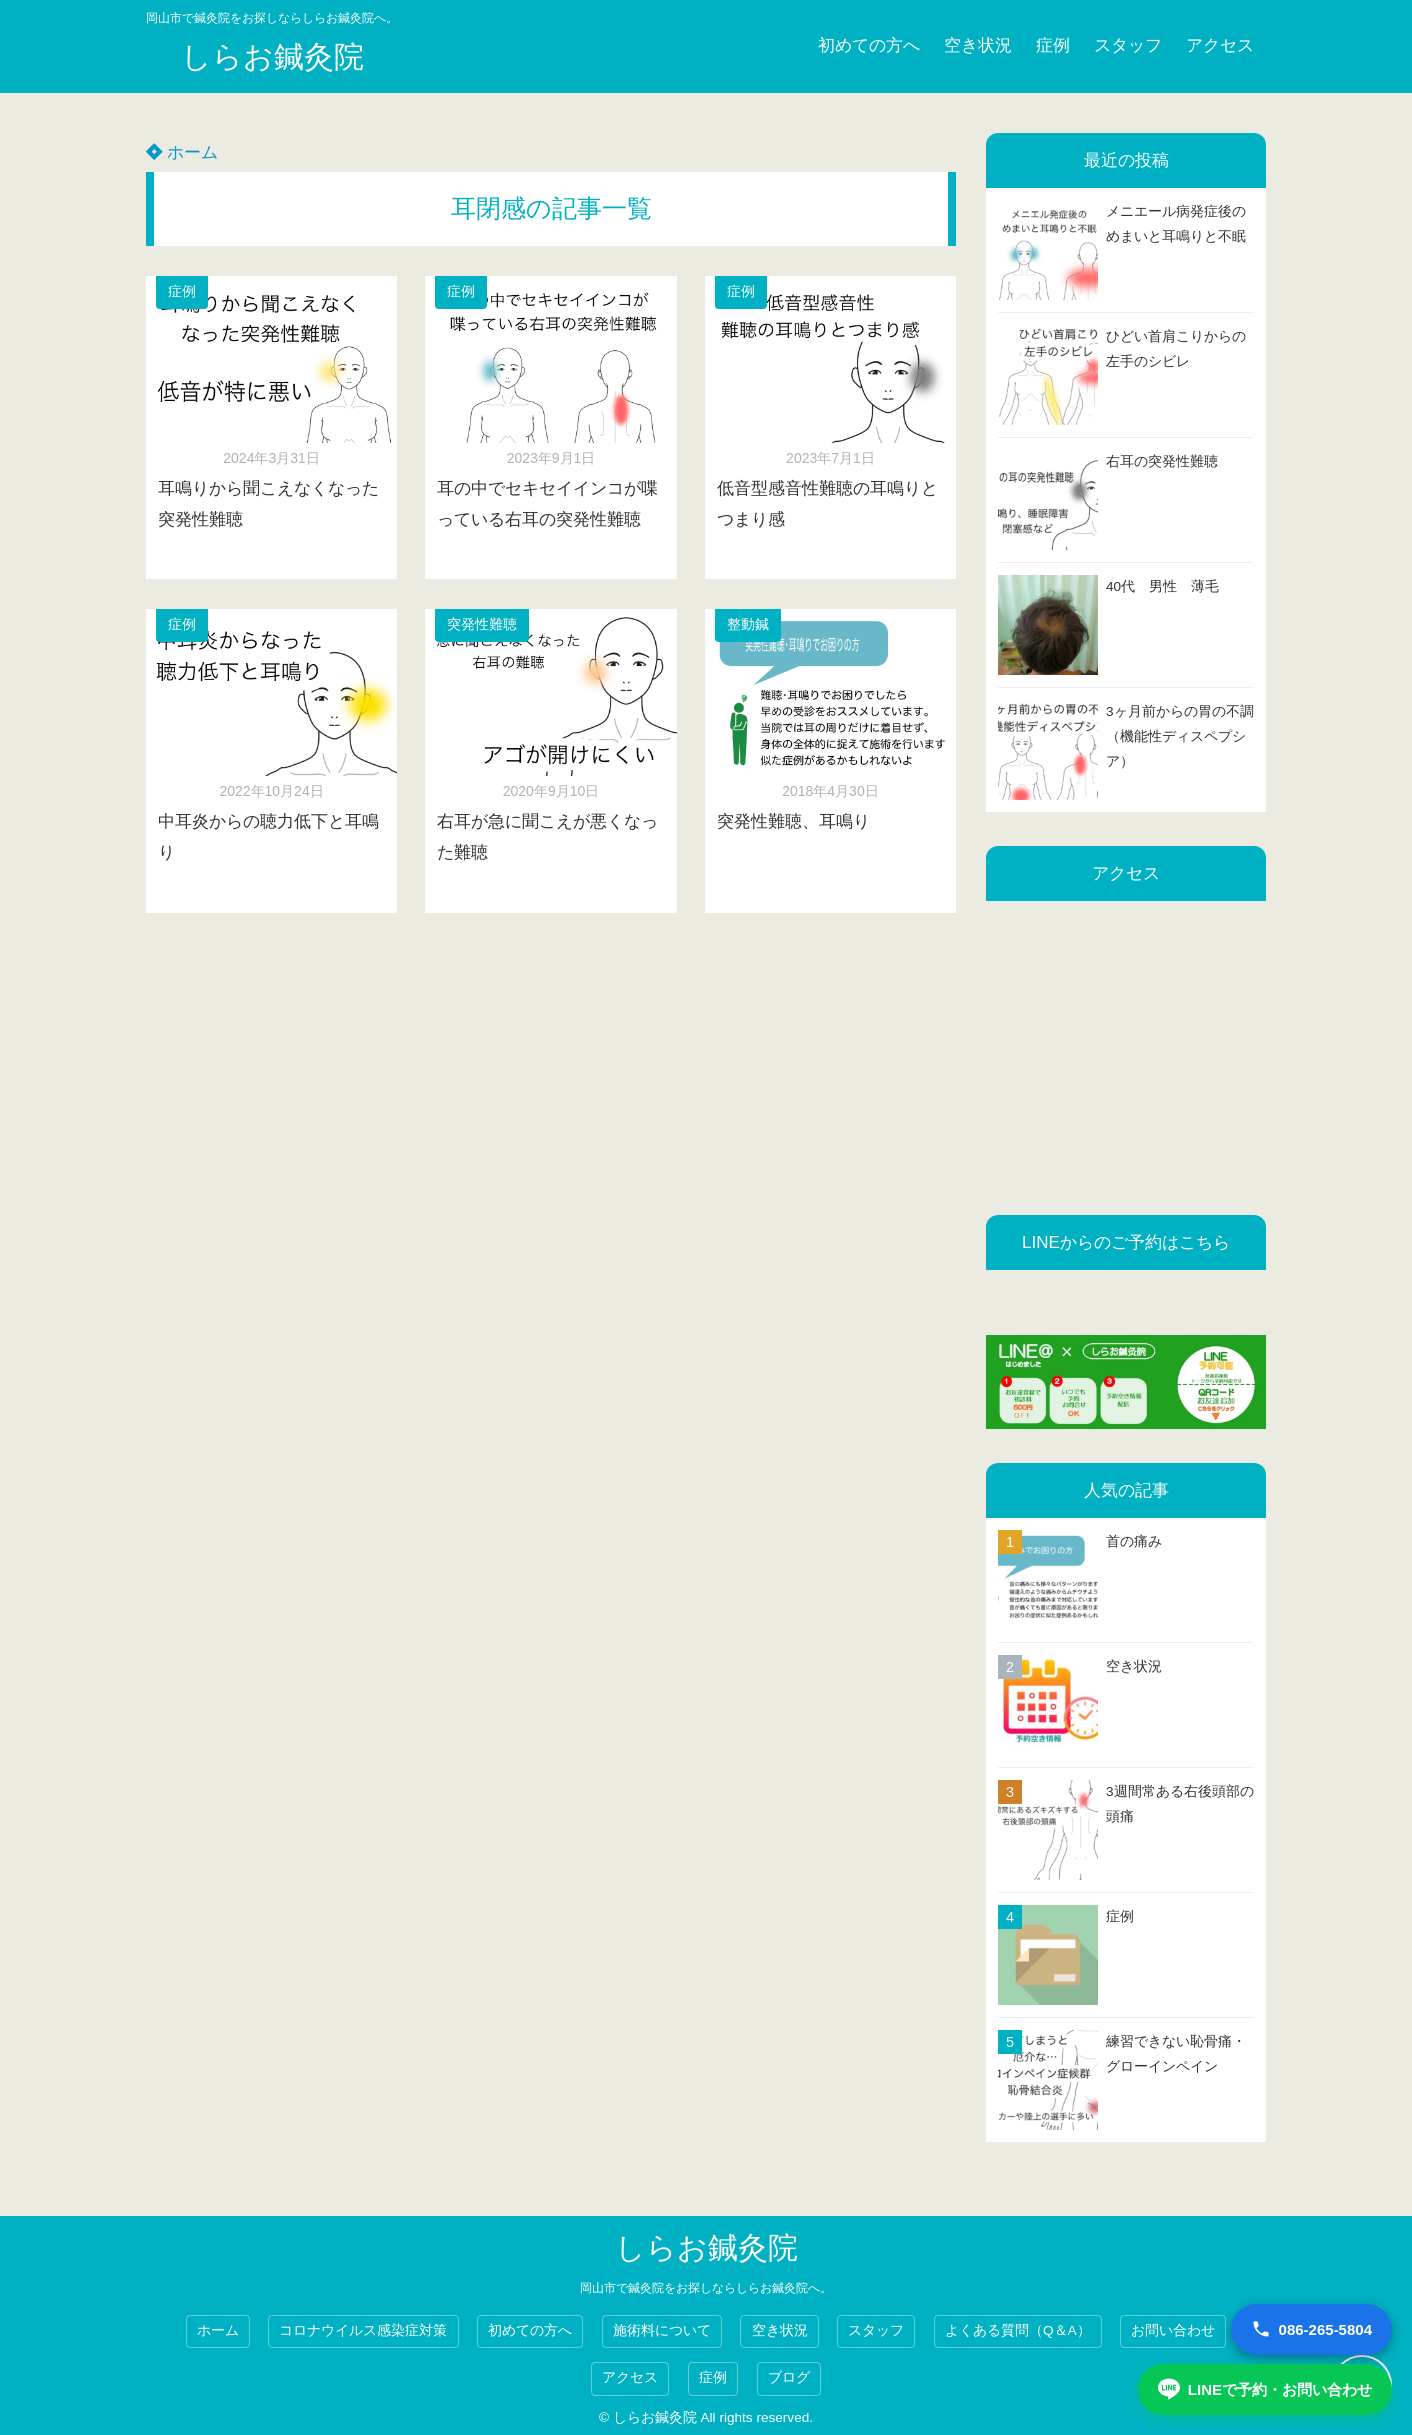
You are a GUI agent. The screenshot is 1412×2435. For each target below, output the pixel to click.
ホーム (182, 152)
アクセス (1220, 45)
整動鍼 (748, 624)
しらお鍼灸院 (272, 56)
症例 (1053, 45)
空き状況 (978, 45)
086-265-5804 (1311, 2329)
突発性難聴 (482, 624)
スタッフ (1128, 45)
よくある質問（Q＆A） (1018, 2330)
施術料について (662, 2330)
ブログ (789, 2377)
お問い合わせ (1173, 2330)
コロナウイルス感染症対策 (363, 2330)
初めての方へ (869, 45)
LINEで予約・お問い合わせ (1265, 2389)
